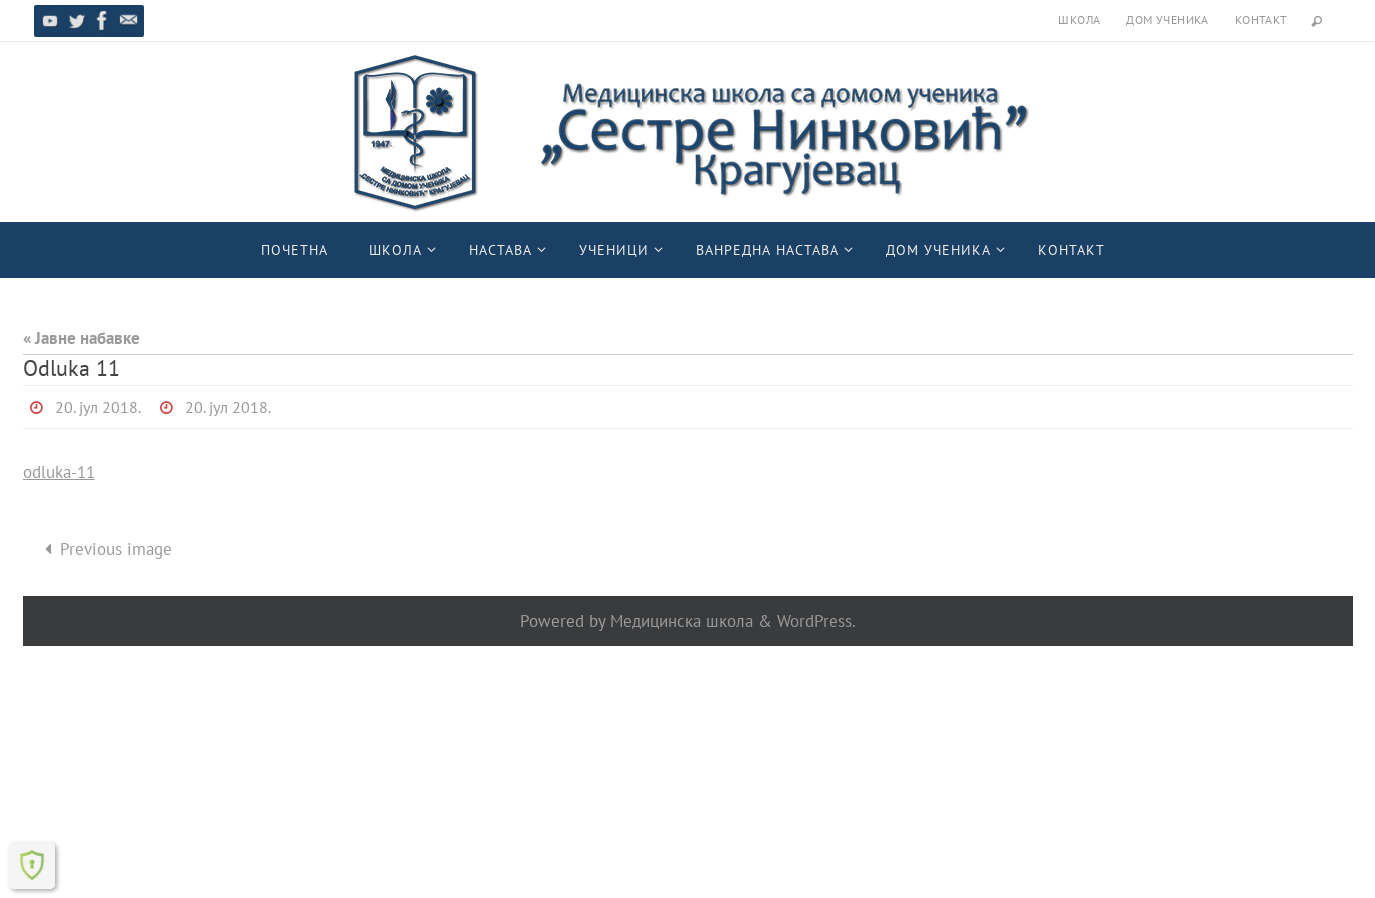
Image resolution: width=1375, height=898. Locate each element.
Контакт (1261, 19)
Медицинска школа (681, 621)
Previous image (104, 549)
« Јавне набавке (81, 338)
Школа (1079, 19)
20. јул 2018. (98, 407)
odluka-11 (59, 472)
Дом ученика (1167, 19)
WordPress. (816, 621)
